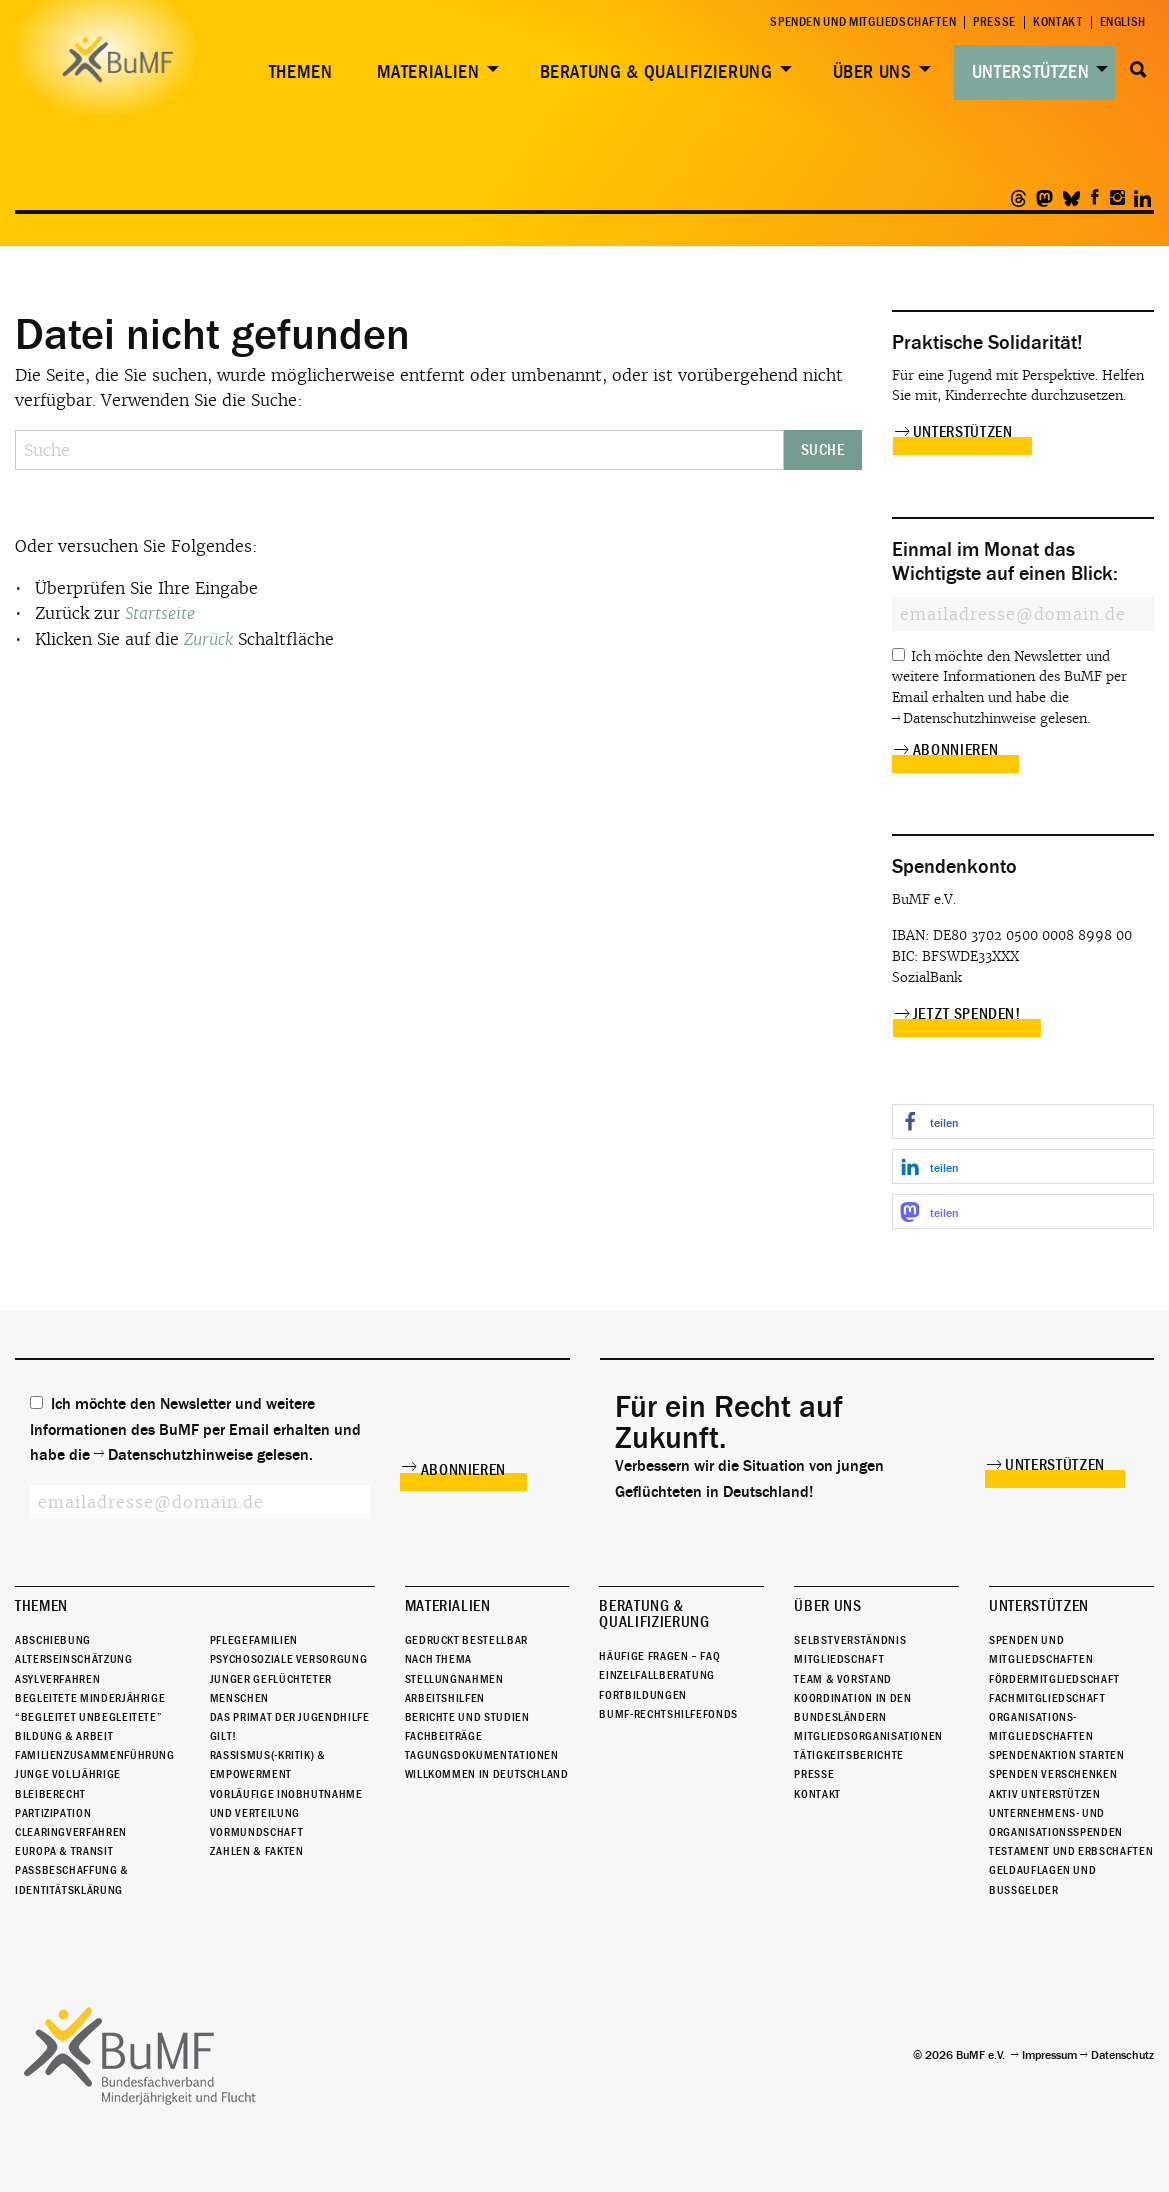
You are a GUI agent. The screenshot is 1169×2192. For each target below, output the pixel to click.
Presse (994, 22)
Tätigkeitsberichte (849, 1755)
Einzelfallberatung (657, 1675)
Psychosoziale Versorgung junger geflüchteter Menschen (288, 1678)
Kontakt (1057, 22)
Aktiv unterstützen (1045, 1794)
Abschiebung (53, 1640)
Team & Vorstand (843, 1679)
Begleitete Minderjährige (90, 1698)
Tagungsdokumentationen (482, 1755)
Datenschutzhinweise (969, 718)
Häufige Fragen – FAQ (659, 1656)
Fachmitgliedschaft (1047, 1698)
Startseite (160, 613)
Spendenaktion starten (1056, 1755)
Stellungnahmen (454, 1679)
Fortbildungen (642, 1695)
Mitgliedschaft (839, 1659)
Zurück (208, 639)
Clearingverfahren (71, 1832)
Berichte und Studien (467, 1717)
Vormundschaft (256, 1832)
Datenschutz (1122, 2055)
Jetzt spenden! (967, 1014)
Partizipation (53, 1813)
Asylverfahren (57, 1679)
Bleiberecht (50, 1794)
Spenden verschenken (1053, 1775)
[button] (1023, 1121)
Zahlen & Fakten (257, 1851)
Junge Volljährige (68, 1775)
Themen (301, 72)
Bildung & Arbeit (64, 1736)
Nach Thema (438, 1659)
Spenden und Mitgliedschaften (863, 22)
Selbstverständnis (850, 1640)
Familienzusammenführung (95, 1755)
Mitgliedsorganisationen (868, 1736)
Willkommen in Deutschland (487, 1775)
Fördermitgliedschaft (1054, 1679)
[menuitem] (297, 72)
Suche (1138, 70)
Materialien (428, 72)
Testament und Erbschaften (1071, 1851)
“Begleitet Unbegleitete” (88, 1717)
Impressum (1049, 2055)
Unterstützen (1031, 72)
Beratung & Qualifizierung (656, 72)
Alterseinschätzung (74, 1659)
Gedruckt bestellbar (466, 1640)
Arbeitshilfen (445, 1698)
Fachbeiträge (444, 1736)
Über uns (872, 72)
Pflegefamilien (254, 1640)
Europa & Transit (64, 1851)
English (1123, 22)
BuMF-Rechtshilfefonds (668, 1714)
